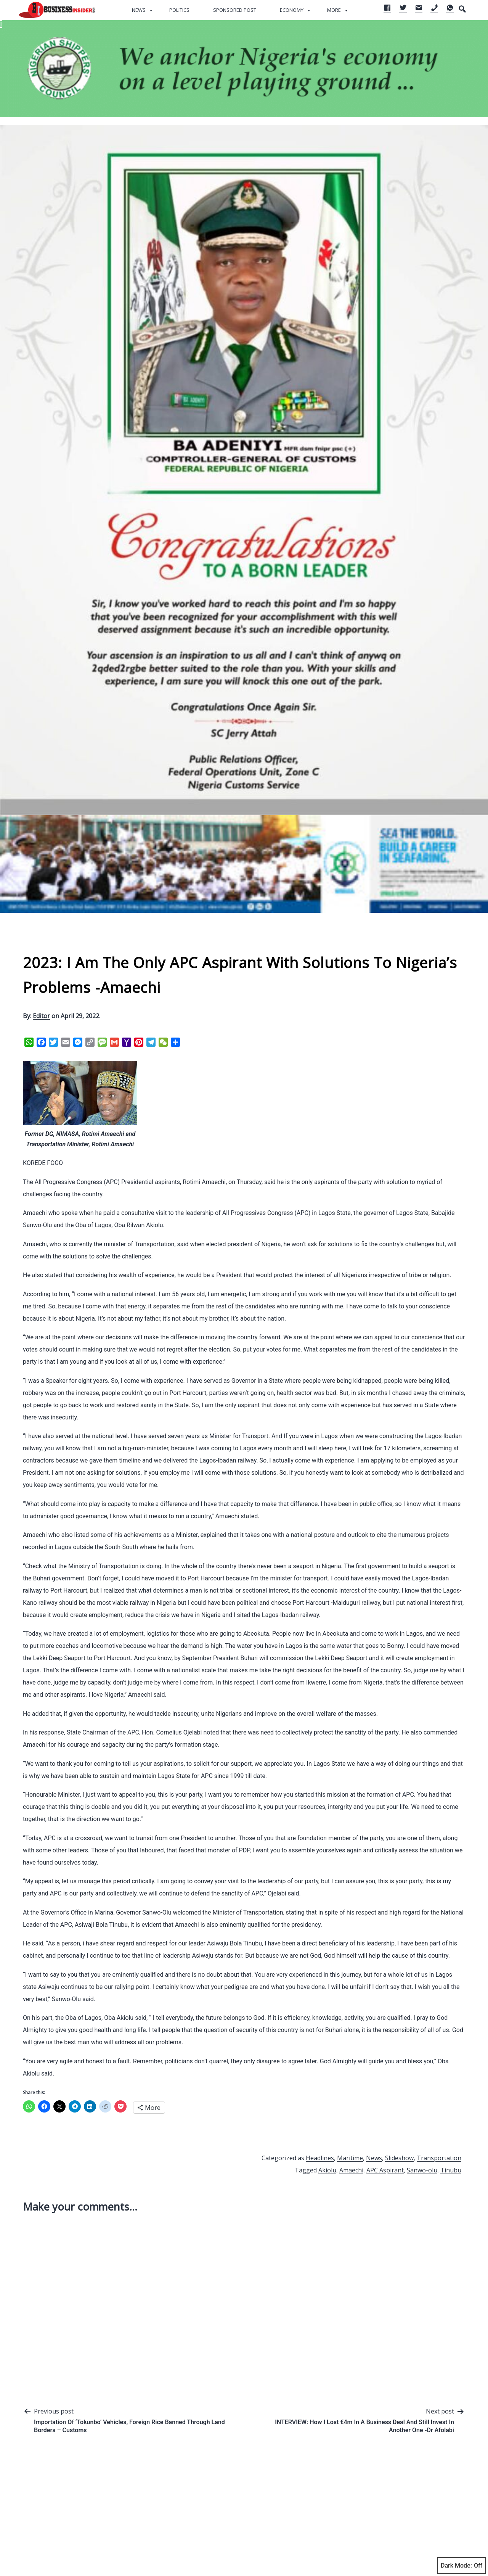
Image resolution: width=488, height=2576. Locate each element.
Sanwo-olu (422, 2170)
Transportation (439, 2158)
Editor (41, 1016)
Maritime (350, 2158)
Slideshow (399, 2158)
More (334, 9)
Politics (179, 9)
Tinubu (450, 2170)
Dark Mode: (461, 2565)
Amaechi (351, 2170)
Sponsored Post (234, 9)
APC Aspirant (385, 2170)
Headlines (320, 2158)
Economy (291, 9)
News (139, 9)
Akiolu (327, 2170)
